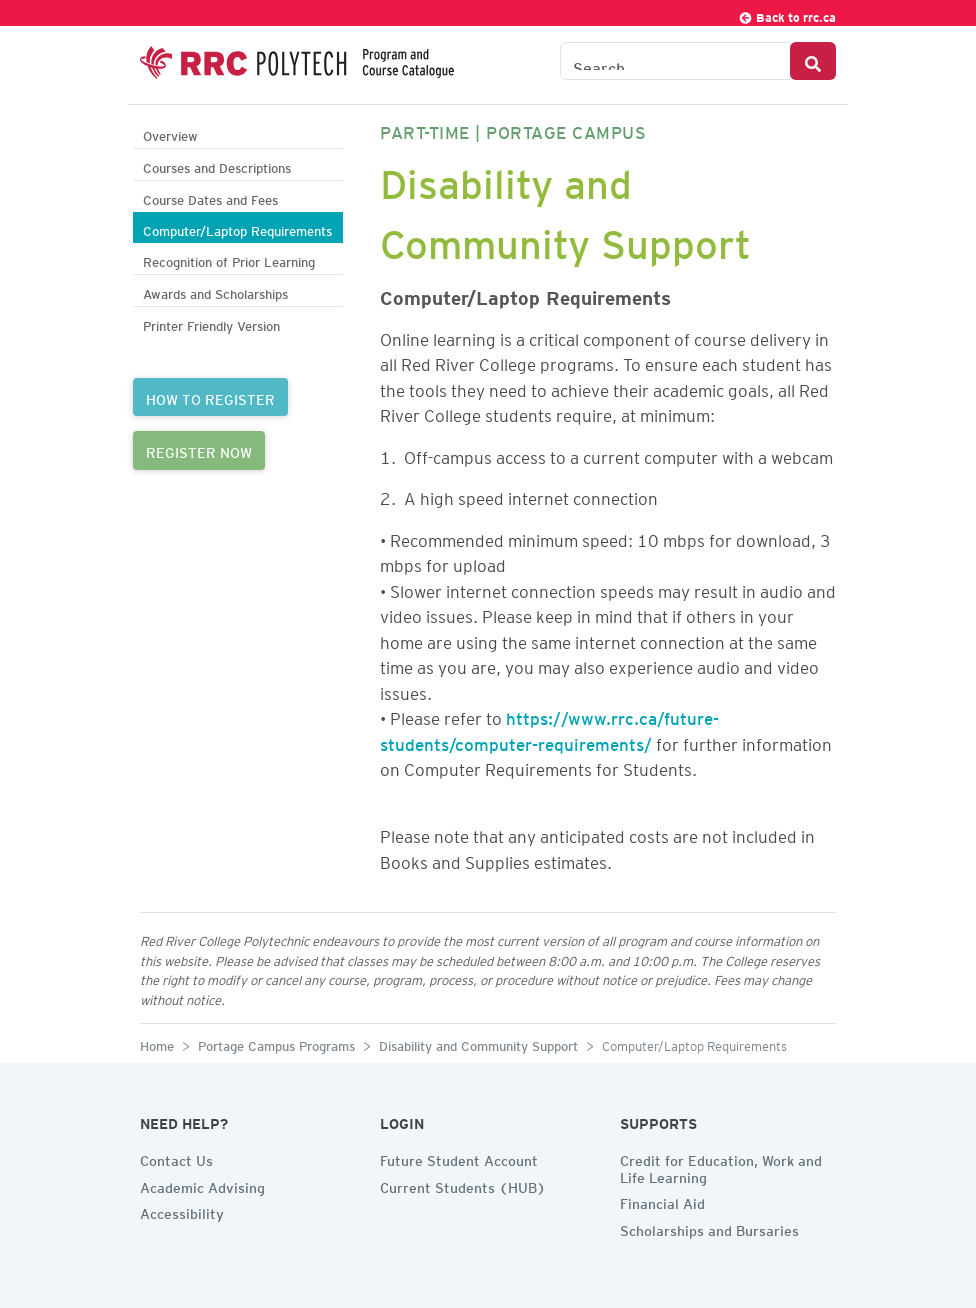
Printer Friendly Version (211, 323)
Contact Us (176, 1158)
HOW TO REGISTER (210, 397)
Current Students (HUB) (463, 1185)
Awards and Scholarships (215, 291)
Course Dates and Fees (210, 197)
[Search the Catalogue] (675, 61)
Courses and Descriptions (217, 165)
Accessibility (182, 1211)
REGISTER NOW (199, 450)
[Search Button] (813, 61)
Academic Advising (202, 1185)
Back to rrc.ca (787, 14)
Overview (170, 133)
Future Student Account (459, 1158)
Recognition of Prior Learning (229, 259)
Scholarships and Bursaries (709, 1228)
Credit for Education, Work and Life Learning (721, 1166)
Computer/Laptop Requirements (237, 228)
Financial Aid (662, 1201)
